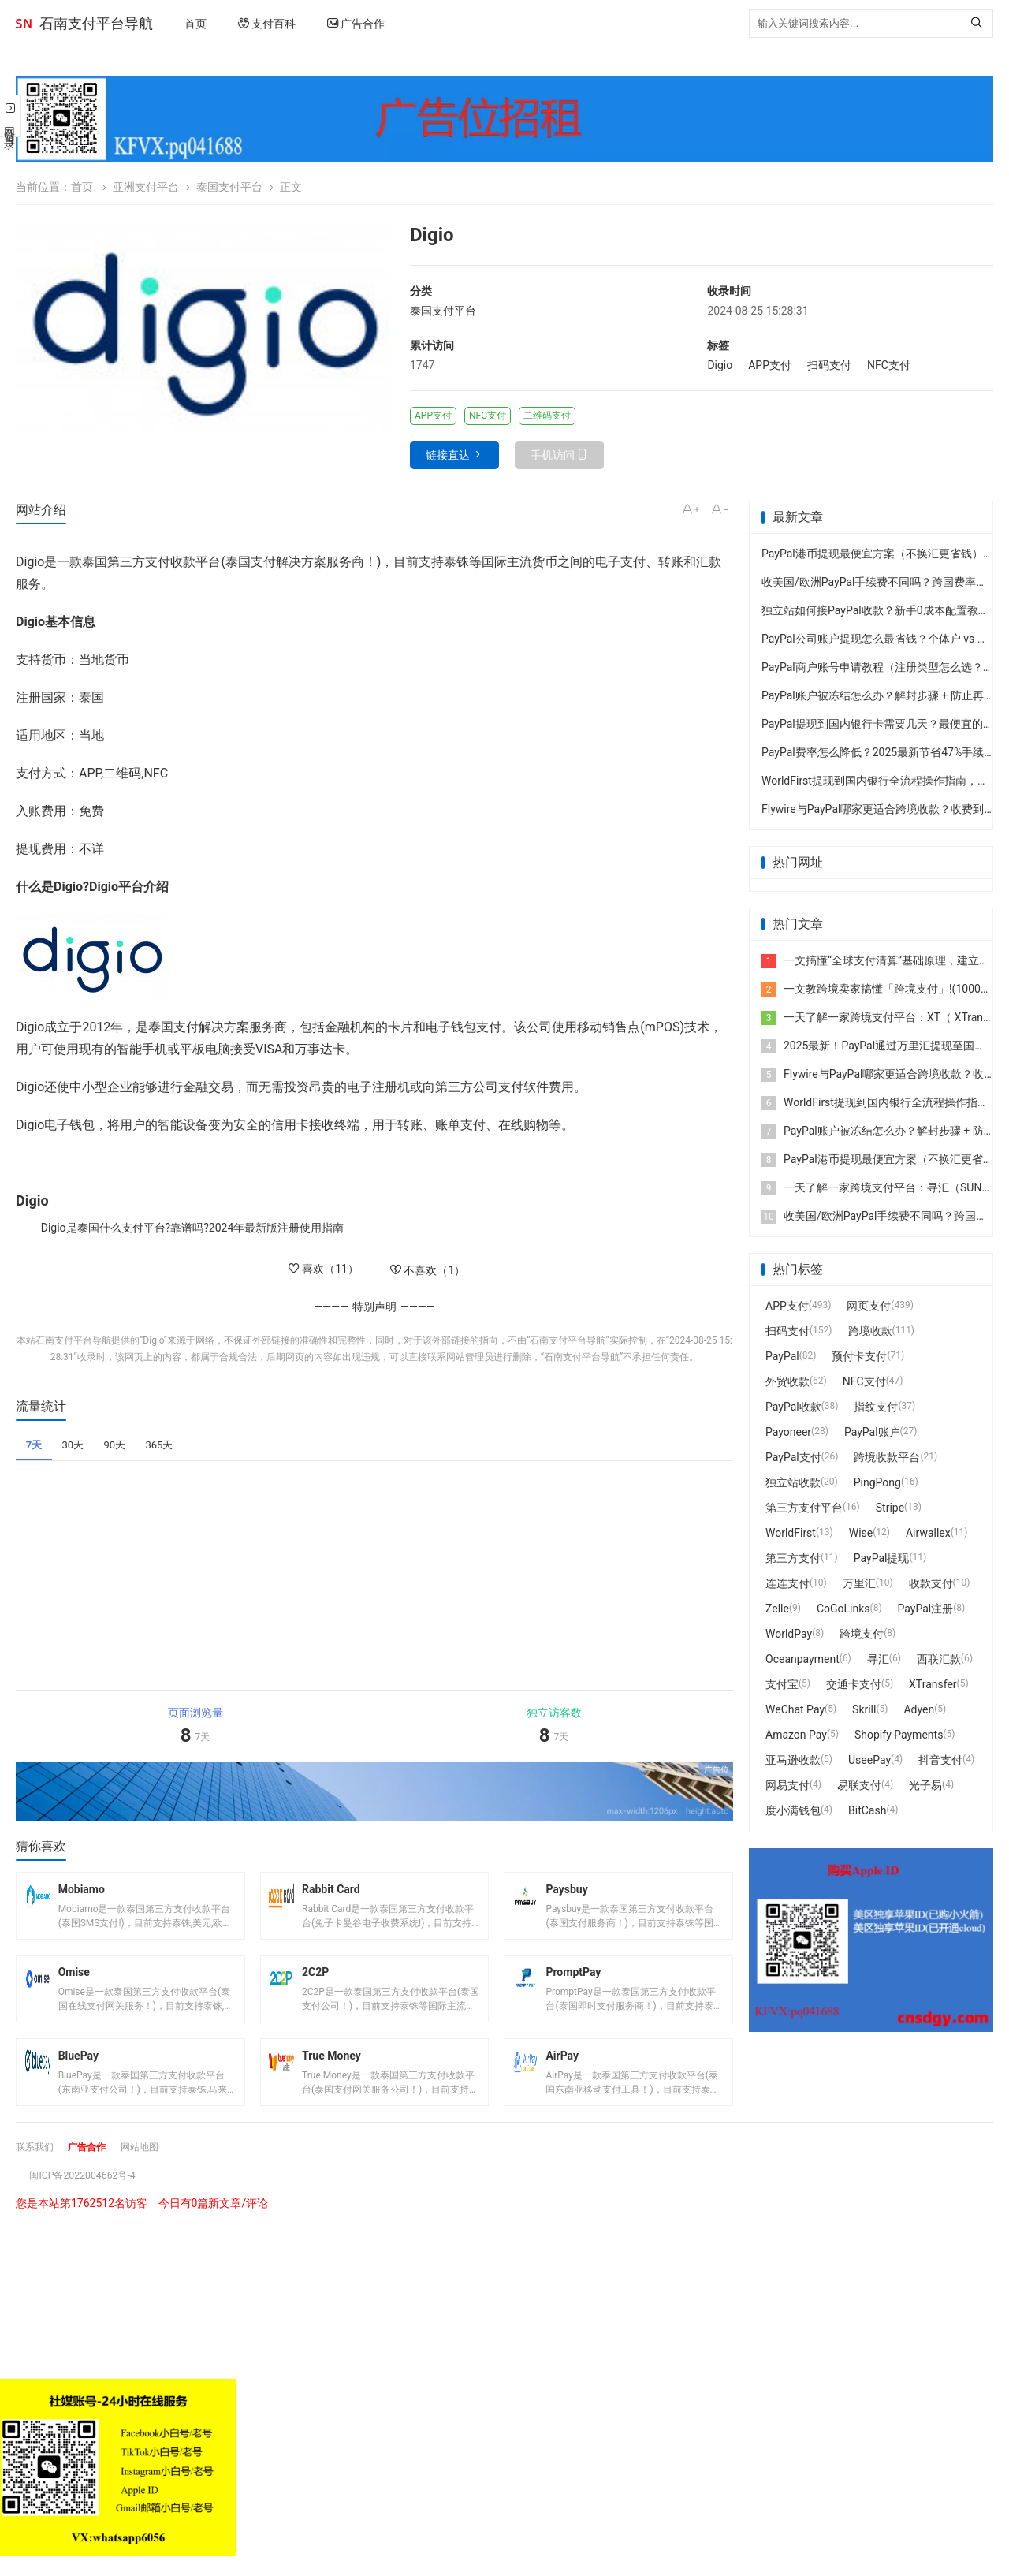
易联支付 (859, 1785)
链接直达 (448, 455)
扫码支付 (829, 365)
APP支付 (769, 365)
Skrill (864, 1709)
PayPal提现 (882, 1558)
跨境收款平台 (887, 1457)
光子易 (925, 1785)
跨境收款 (870, 1331)
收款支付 (931, 1583)
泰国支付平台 (229, 187)
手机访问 (553, 455)
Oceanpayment (802, 1659)
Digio (719, 365)
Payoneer (788, 1432)
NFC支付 (888, 365)
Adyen (918, 1709)
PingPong (877, 1482)
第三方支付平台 (804, 1507)
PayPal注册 (926, 1608)
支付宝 (782, 1684)
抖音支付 (940, 1760)
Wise (861, 1533)
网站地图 (155, 2166)
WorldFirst (790, 1533)
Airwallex (928, 1533)
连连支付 (787, 1583)
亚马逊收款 (793, 1760)
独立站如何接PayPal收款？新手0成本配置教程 (875, 610)
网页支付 (869, 1305)
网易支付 (787, 1785)
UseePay (869, 1760)
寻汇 (878, 1659)
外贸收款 (787, 1381)
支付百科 (267, 23)
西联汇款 (939, 1659)
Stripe (890, 1507)
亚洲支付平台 (146, 187)
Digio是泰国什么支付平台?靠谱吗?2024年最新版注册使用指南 (192, 1227)
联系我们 (38, 2166)
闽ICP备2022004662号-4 (90, 2194)
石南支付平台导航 (96, 23)
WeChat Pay (795, 1709)
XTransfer (933, 1684)
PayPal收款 (793, 1406)
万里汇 (859, 1583)
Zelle (777, 1608)
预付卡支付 (859, 1356)
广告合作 (356, 23)
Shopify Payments (898, 1734)
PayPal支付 (793, 1457)
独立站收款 (793, 1482)
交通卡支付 (853, 1684)
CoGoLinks (843, 1608)
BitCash (867, 1810)
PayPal (782, 1356)
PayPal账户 (872, 1432)
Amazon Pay (796, 1734)
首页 (195, 23)
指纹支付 (876, 1406)
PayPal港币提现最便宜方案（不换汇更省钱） (872, 553)
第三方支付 (793, 1558)
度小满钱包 (793, 1810)
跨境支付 (862, 1633)
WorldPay (788, 1633)
